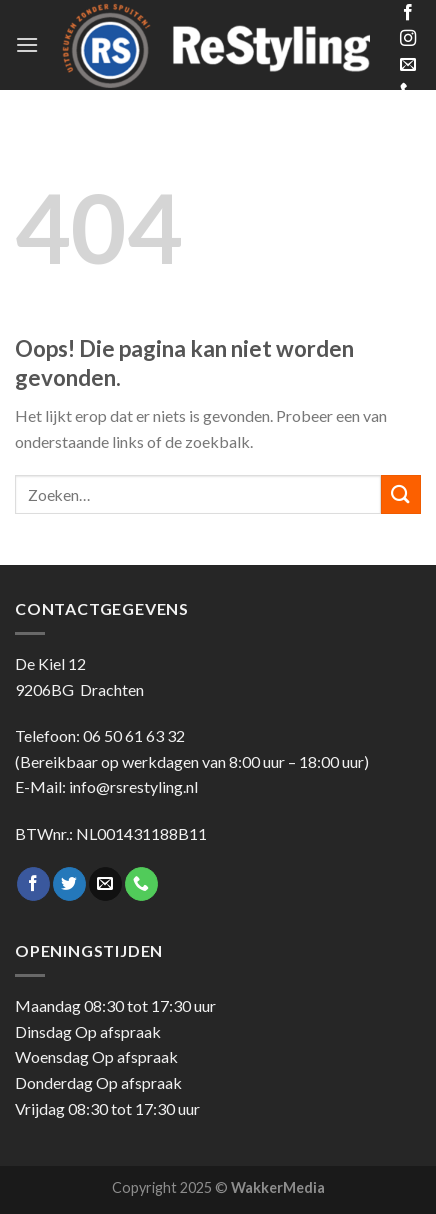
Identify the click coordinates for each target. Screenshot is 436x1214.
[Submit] (401, 494)
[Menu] (27, 44)
